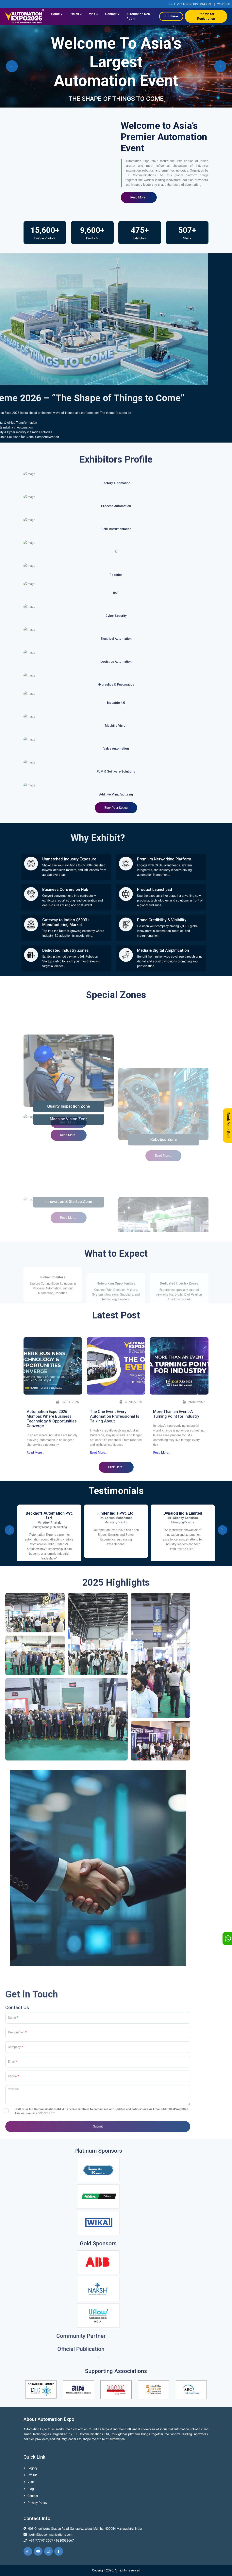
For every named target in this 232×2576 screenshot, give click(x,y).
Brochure (171, 16)
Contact (111, 14)
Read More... (138, 197)
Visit (92, 14)
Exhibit (74, 14)
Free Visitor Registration (206, 16)
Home (55, 14)
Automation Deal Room (138, 16)
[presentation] (12, 66)
